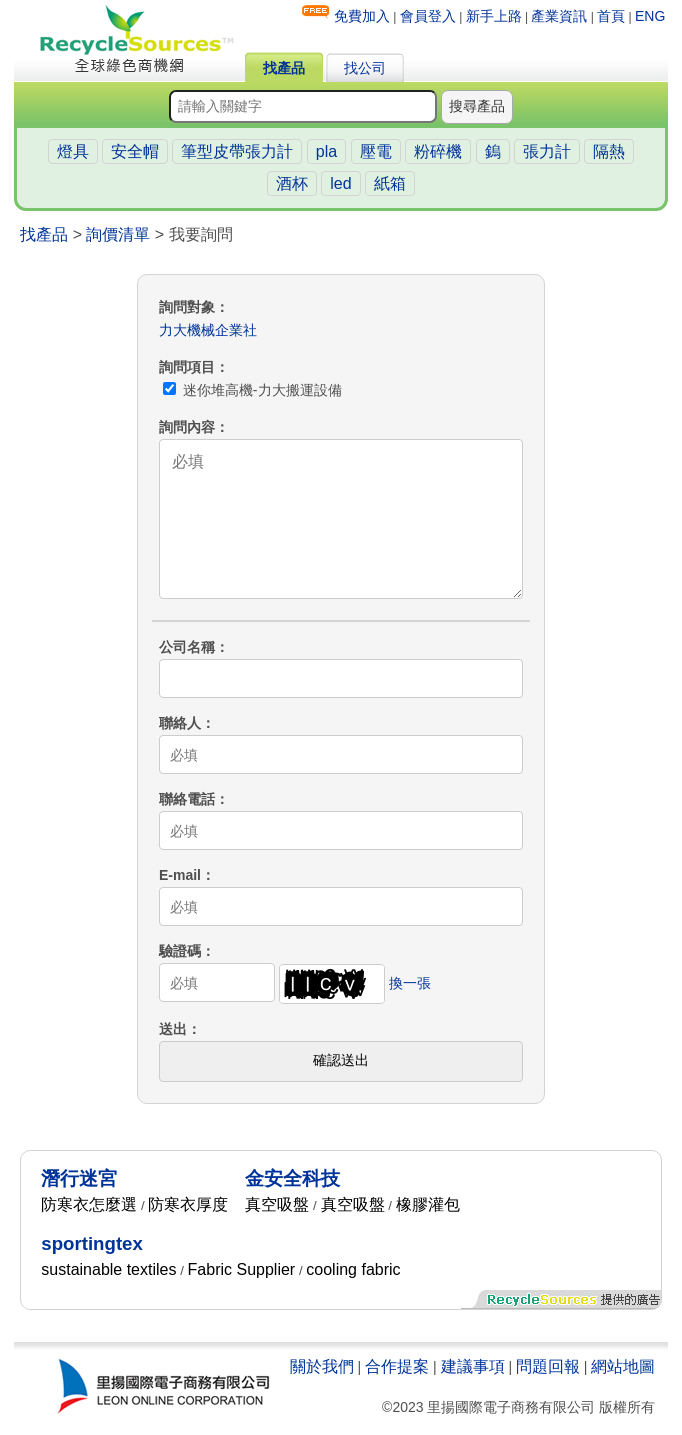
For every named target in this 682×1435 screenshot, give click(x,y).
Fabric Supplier (242, 1269)
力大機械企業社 (208, 330)
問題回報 (548, 1366)
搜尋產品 (477, 106)
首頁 (611, 16)
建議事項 (473, 1366)
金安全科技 (292, 1178)
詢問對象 (187, 307)
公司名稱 (187, 647)
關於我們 (322, 1366)
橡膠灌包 (428, 1204)
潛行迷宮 (79, 1178)
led (340, 183)
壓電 (376, 151)
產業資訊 (559, 16)
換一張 (410, 983)
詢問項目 (187, 367)
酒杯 (292, 183)
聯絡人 (180, 723)
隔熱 (609, 151)
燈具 (73, 151)
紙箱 (390, 183)
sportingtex (92, 1243)
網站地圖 (623, 1366)
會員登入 (428, 16)
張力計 (547, 151)
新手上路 (494, 16)
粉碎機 (438, 151)
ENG (650, 16)
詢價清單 (118, 234)
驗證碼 (180, 951)
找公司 (365, 68)
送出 (173, 1029)
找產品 (284, 68)
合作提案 (397, 1366)
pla (326, 151)
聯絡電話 (187, 799)
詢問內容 (187, 427)
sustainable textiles (108, 1269)
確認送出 (341, 1060)
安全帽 (135, 151)
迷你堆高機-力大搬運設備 (252, 390)
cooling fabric (353, 1269)
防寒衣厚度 (188, 1204)
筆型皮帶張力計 (237, 151)
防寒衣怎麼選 (89, 1204)
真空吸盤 (277, 1204)
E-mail (180, 875)
